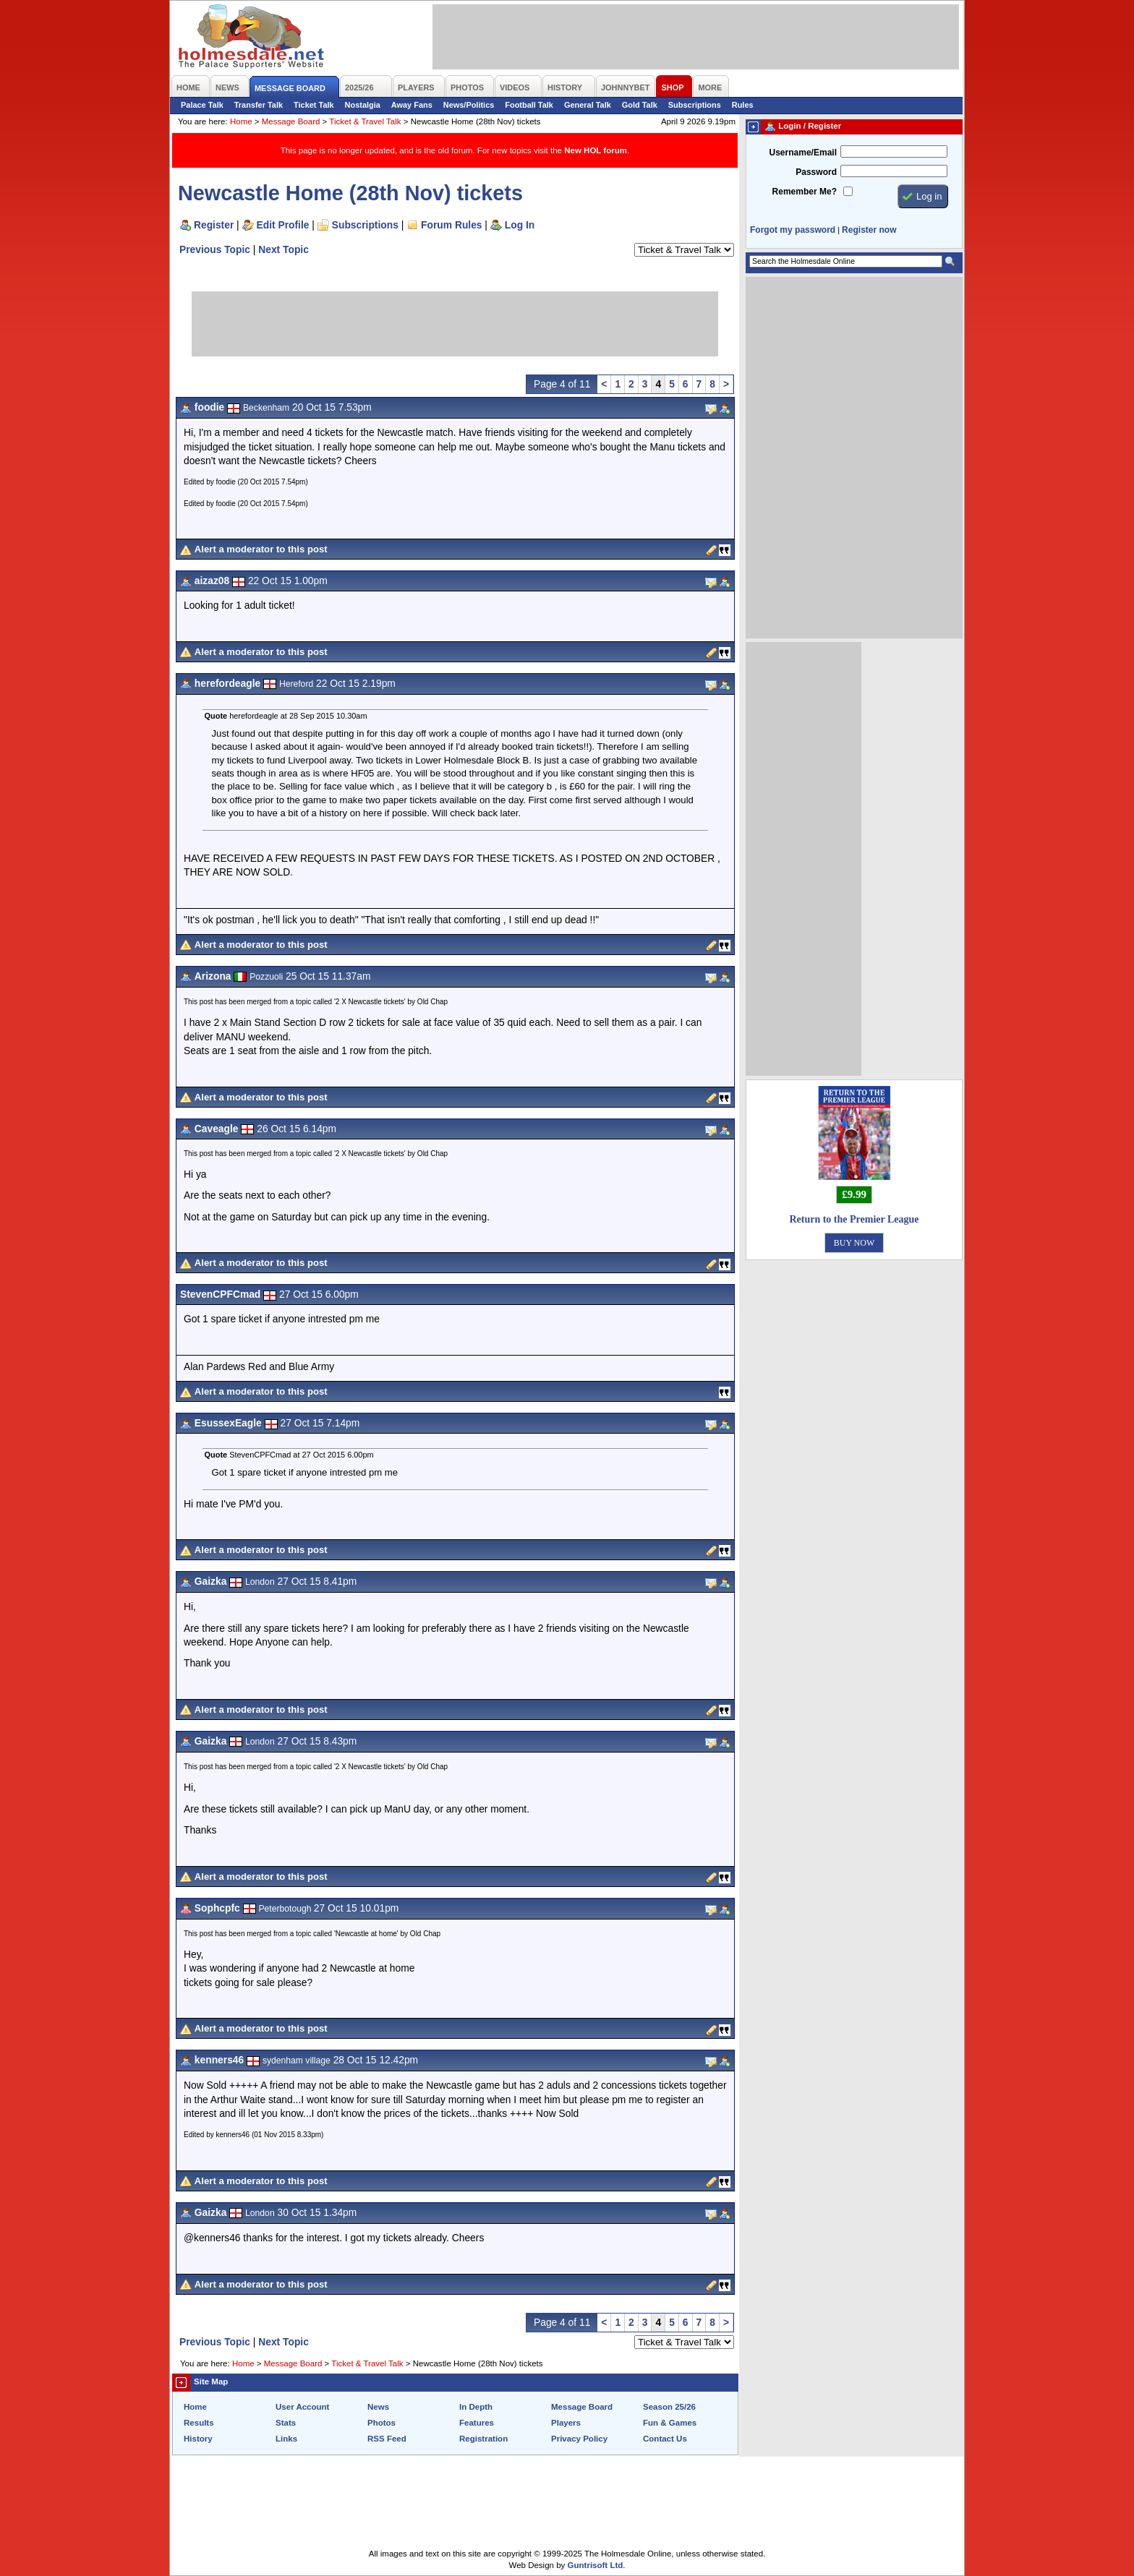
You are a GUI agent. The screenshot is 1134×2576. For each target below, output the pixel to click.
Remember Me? (804, 192)
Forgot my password (792, 230)
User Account (302, 2406)
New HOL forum (595, 150)
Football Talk (529, 104)
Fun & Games (669, 2422)
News (378, 2406)
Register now (869, 230)
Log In (519, 225)
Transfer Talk (258, 104)
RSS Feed (386, 2438)
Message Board (291, 121)
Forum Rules (451, 225)
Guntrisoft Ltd (595, 2565)
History (198, 2438)
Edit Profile (283, 225)
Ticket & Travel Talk (365, 121)
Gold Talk (639, 104)
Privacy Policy (579, 2438)
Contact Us (665, 2438)
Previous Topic (214, 249)
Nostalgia (362, 104)
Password (816, 172)
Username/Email (803, 152)
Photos (381, 2422)
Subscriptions (694, 104)
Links (286, 2438)
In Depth (476, 2406)
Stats (286, 2422)
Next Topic (283, 249)
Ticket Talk (314, 104)
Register (214, 225)
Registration (483, 2438)
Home (241, 121)
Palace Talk (202, 104)
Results (199, 2422)
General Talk (587, 104)
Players (566, 2422)
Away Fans (411, 104)
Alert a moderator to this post (261, 549)
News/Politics (469, 104)
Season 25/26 (669, 2406)
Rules (743, 104)
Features (476, 2422)
